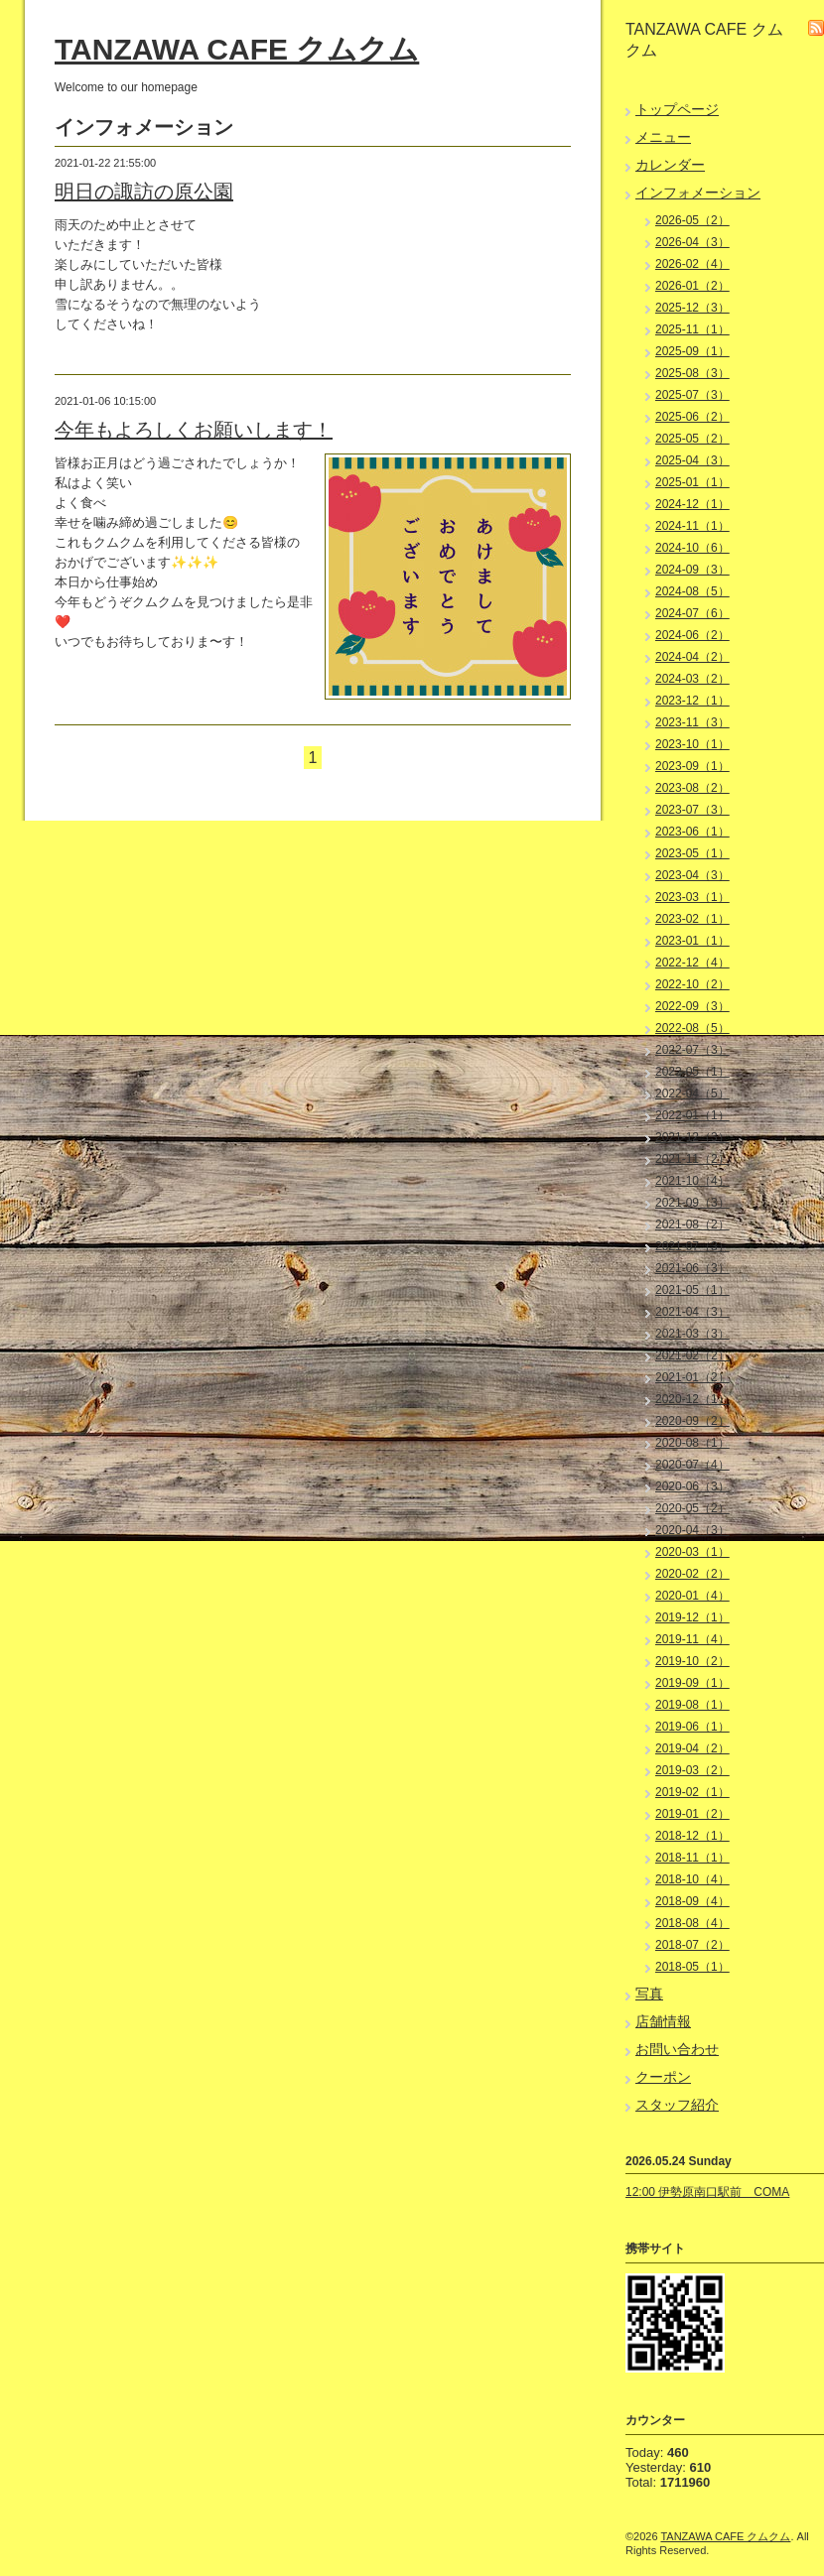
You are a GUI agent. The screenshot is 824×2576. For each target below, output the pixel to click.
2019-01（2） (692, 1814)
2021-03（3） (692, 1334)
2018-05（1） (692, 1967)
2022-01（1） (692, 1115)
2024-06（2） (692, 635)
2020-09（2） (692, 1421)
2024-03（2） (692, 679)
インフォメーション (697, 192)
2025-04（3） (692, 460)
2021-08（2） (692, 1224)
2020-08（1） (692, 1443)
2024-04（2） (692, 657)
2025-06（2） (692, 417)
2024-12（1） (692, 504)
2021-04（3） (692, 1312)
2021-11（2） (692, 1159)
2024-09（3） (692, 570)
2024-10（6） (692, 548)
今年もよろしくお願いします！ (194, 430)
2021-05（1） (692, 1290)
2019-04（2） (692, 1748)
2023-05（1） (692, 853)
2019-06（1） (692, 1727)
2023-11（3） (692, 722)
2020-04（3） (692, 1530)
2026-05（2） (692, 220)
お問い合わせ (677, 2049)
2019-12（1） (692, 1617)
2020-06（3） (692, 1486)
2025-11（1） (692, 329)
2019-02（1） (692, 1792)
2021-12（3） (692, 1137)
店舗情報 (663, 2021)
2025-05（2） (692, 439)
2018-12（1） (692, 1836)
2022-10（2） (692, 984)
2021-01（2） (692, 1377)
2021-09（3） (692, 1203)
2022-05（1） (692, 1072)
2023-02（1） (692, 919)
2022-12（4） (692, 962)
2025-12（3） (692, 308)
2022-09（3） (692, 1006)
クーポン (663, 2077)
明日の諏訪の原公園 (144, 191)
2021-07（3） (692, 1246)
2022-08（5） (692, 1028)
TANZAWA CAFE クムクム (237, 49)
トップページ (677, 109)
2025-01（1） (692, 482)
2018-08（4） (692, 1923)
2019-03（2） (692, 1770)
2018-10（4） (692, 1879)
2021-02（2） (692, 1355)
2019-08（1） (692, 1705)
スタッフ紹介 (677, 2105)
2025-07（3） (692, 395)
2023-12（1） (692, 701)
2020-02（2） (692, 1574)
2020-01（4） (692, 1596)
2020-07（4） (692, 1465)
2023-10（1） (692, 744)
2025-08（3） (692, 373)
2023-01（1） (692, 941)
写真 (649, 1993)
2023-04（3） (692, 875)
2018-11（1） (692, 1858)
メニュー (663, 137)
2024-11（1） (692, 526)
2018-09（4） (692, 1901)
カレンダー (670, 165)
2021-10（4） (692, 1181)
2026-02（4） (692, 264)
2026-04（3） (692, 242)
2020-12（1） (692, 1399)
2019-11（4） (692, 1639)
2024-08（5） (692, 591)
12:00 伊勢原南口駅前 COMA (707, 2192)
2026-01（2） (692, 286)
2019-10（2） (692, 1661)
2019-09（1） (692, 1683)
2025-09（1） (692, 351)
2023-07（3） (692, 810)
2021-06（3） (692, 1268)
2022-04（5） (692, 1093)
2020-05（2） (692, 1508)
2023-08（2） (692, 788)
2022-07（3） (692, 1050)
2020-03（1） (692, 1552)
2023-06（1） (692, 831)
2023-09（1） (692, 766)
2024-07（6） (692, 613)
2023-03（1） (692, 897)
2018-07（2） (692, 1945)
